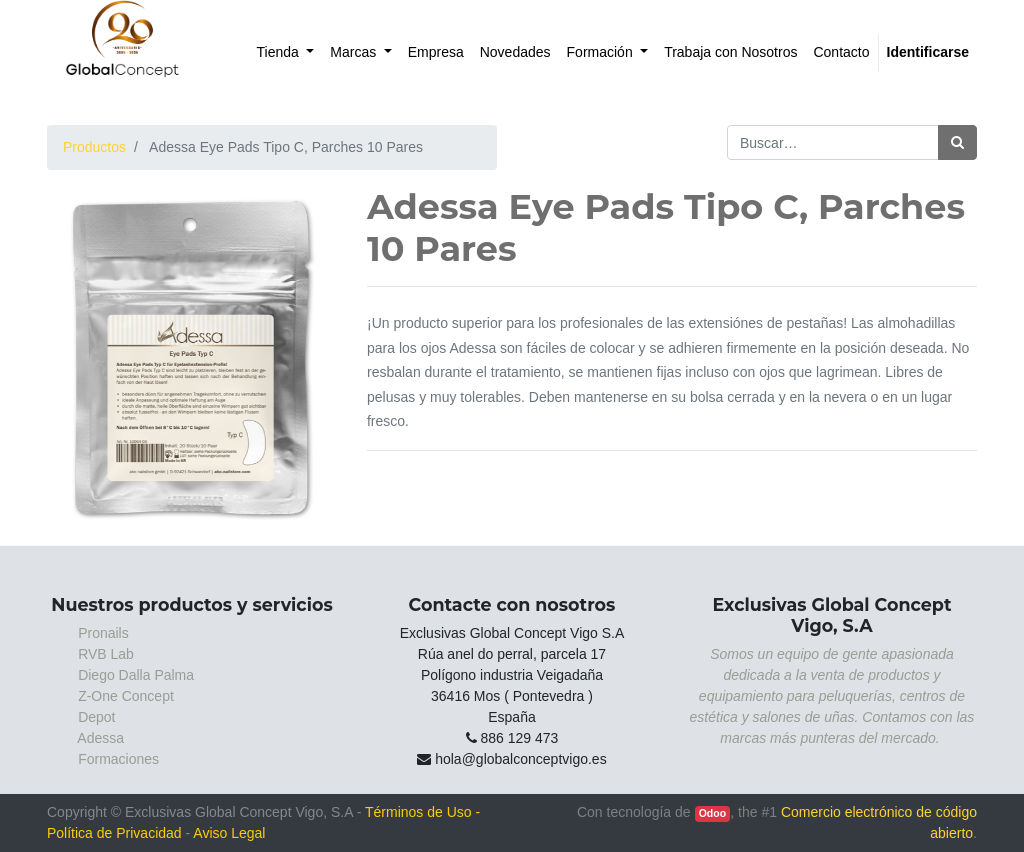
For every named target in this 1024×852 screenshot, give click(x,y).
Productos (94, 147)
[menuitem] (286, 52)
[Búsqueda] (957, 142)
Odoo (712, 813)
